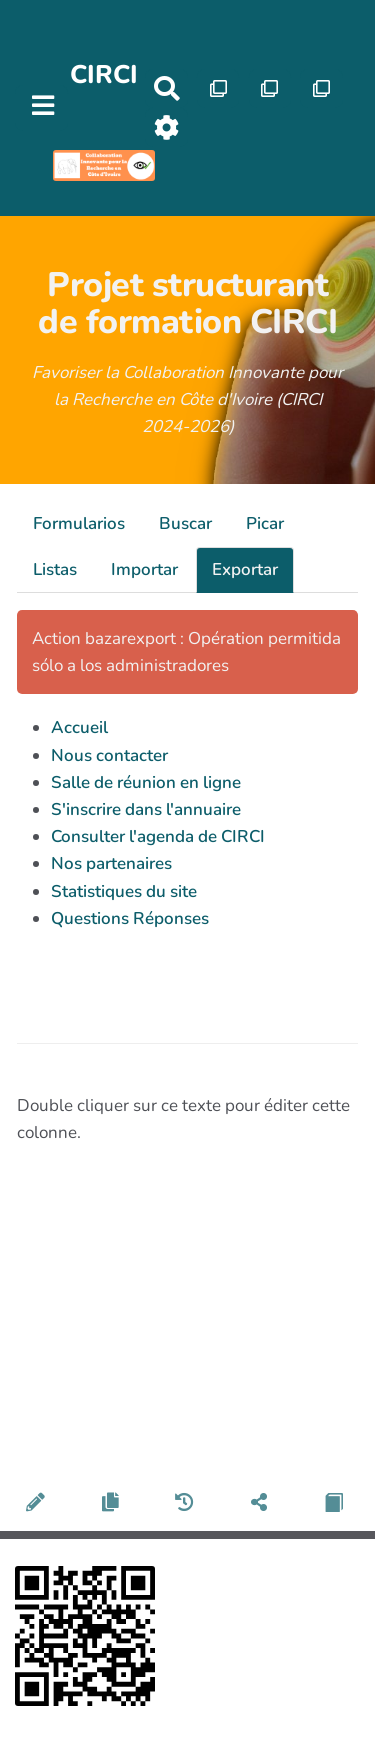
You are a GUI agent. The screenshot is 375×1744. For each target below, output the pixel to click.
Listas (55, 569)
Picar (265, 523)
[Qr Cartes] (218, 88)
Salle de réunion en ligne (146, 782)
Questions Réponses (130, 918)
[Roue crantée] (166, 127)
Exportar (245, 569)
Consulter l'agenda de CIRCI (158, 836)
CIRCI (104, 74)
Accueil (79, 727)
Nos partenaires (111, 863)
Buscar (185, 523)
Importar (144, 569)
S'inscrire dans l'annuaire (146, 809)
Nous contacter (109, 755)
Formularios (79, 523)
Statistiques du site (124, 891)
